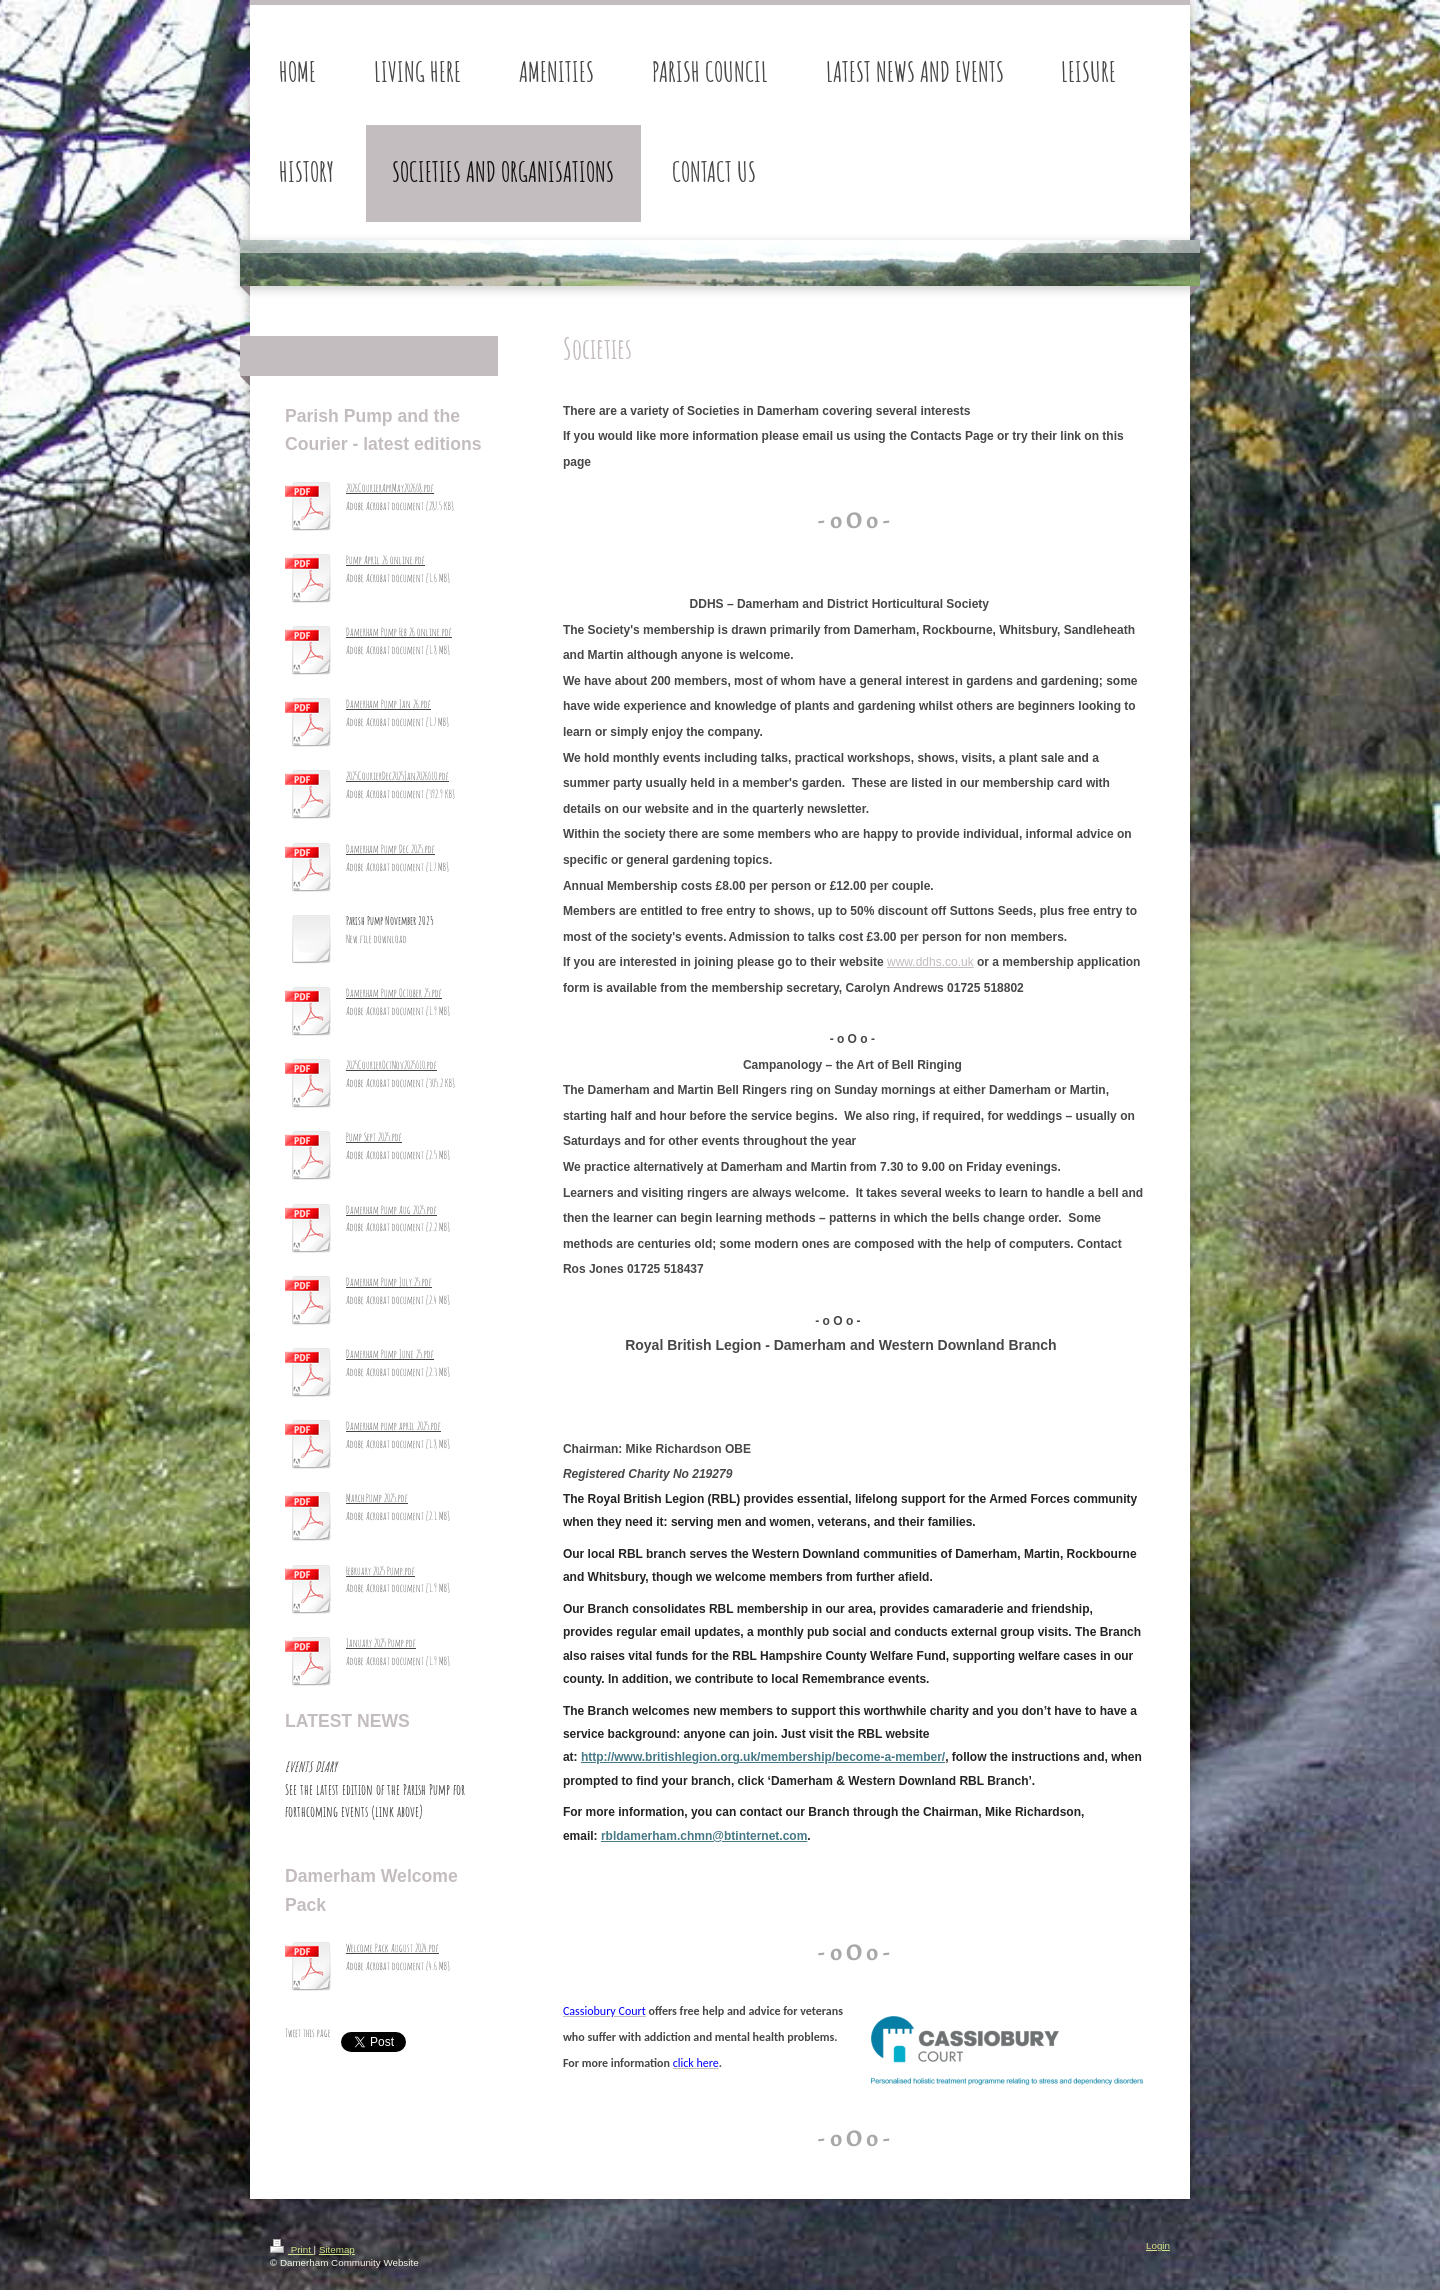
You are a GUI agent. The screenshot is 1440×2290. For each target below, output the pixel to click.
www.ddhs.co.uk (930, 962)
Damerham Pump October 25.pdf (394, 993)
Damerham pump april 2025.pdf (393, 1426)
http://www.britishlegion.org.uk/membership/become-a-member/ (763, 1757)
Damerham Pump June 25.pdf (390, 1354)
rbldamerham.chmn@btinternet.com (704, 1836)
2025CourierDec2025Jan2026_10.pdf (397, 776)
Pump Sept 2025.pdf (374, 1137)
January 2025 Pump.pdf (381, 1643)
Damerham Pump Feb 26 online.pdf (399, 632)
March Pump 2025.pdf (377, 1498)
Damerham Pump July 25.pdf (389, 1282)
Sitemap (337, 2249)
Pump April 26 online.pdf (385, 560)
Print (292, 2249)
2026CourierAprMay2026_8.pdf (390, 488)
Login (1158, 2245)
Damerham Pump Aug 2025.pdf (391, 1210)
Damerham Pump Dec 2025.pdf (390, 849)
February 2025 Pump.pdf (380, 1571)
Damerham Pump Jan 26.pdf (388, 704)
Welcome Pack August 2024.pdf (392, 1948)
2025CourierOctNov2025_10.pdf (391, 1065)
